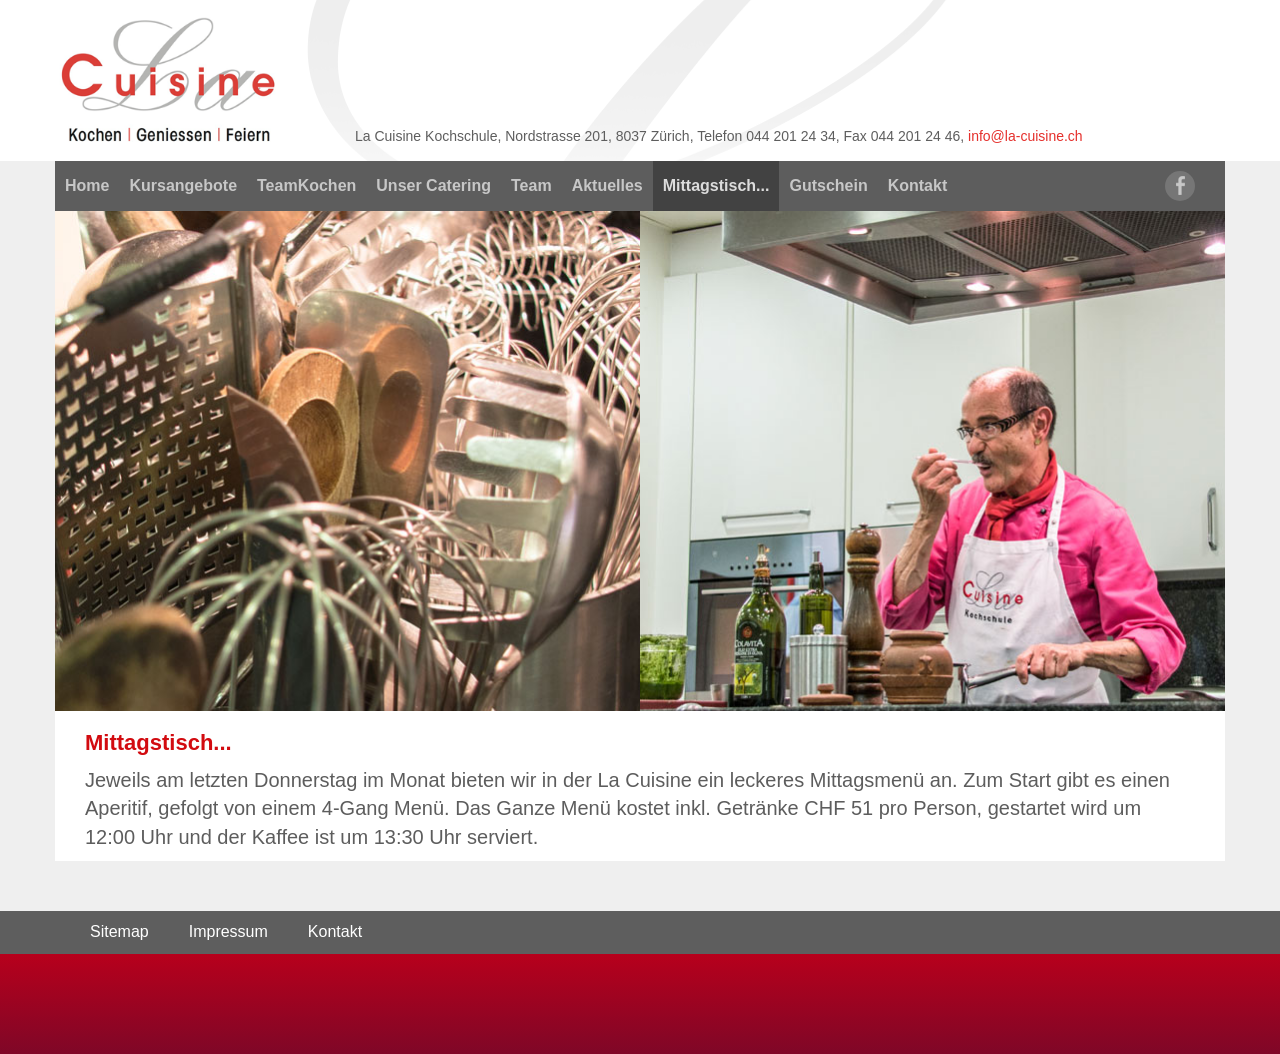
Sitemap (119, 931)
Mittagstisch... (716, 185)
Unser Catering (433, 185)
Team (531, 185)
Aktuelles (607, 185)
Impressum (228, 931)
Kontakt (918, 185)
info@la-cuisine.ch (1025, 136)
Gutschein (828, 185)
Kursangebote (183, 185)
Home (87, 185)
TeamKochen (306, 185)
